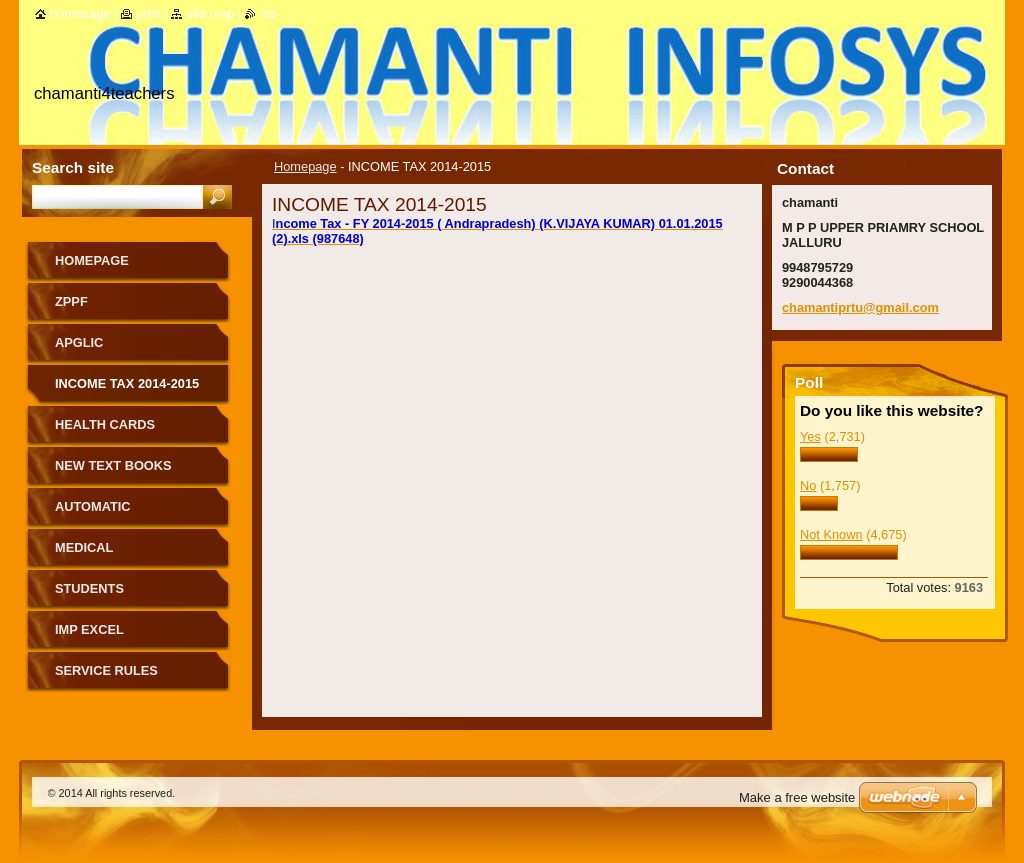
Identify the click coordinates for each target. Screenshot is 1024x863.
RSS (268, 13)
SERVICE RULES (106, 670)
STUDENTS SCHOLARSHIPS (106, 595)
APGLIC (79, 342)
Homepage (305, 166)
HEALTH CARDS (105, 424)
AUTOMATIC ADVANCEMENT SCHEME (133, 513)
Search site (73, 167)
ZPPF (71, 301)
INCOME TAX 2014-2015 (127, 383)
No (808, 485)
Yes (810, 436)
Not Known (831, 534)
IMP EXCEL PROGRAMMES (102, 636)
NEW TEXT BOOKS (113, 465)
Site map (210, 13)
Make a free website (797, 797)
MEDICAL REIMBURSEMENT (111, 554)
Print (148, 13)
